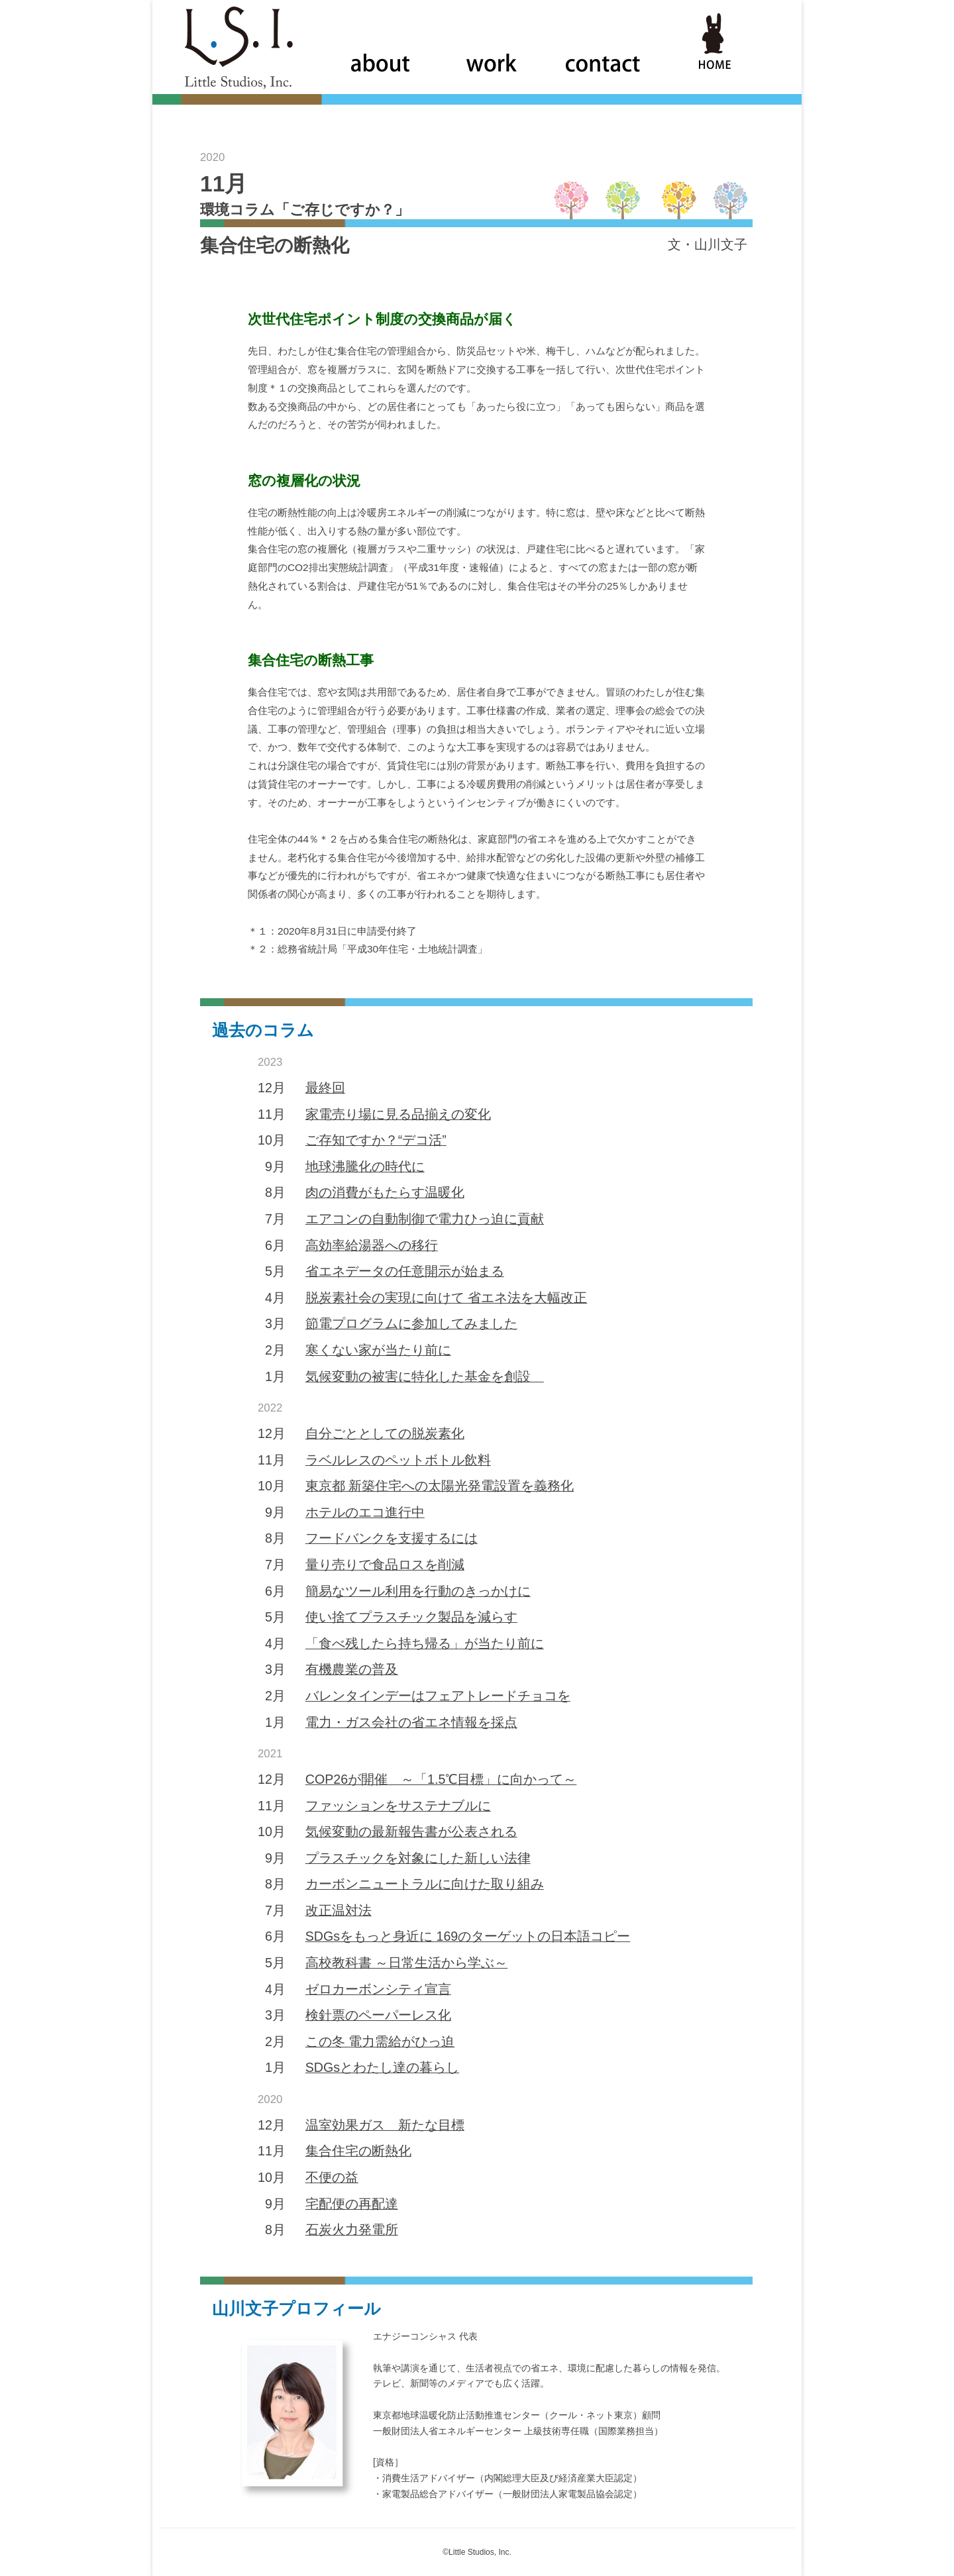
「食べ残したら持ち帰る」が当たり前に (424, 1643)
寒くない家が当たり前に (378, 1350)
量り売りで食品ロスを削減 (384, 1564)
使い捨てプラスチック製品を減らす (411, 1617)
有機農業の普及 (351, 1669)
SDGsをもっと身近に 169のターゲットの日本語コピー (467, 1936)
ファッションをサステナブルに (398, 1805)
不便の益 (331, 2177)
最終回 (325, 1087)
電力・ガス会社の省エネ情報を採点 (411, 1722)
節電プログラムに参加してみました (411, 1323)
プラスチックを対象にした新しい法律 (418, 1858)
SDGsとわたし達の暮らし (382, 2067)
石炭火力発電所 (351, 2229)
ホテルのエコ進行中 (365, 1512)
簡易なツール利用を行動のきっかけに (418, 1591)
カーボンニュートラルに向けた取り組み (424, 1884)
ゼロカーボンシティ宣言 (378, 1989)
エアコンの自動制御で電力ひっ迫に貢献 (424, 1218)
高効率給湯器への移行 (371, 1245)
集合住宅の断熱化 (358, 2150)
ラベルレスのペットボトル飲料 (398, 1460)
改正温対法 (338, 1910)
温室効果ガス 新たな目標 (384, 2125)
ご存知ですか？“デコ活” (376, 1140)
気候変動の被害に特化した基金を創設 (424, 1376)
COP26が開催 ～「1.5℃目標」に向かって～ (441, 1779)
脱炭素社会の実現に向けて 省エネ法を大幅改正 (446, 1297)
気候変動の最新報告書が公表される (411, 1831)
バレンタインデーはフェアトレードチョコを (437, 1695)
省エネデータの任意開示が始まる (404, 1271)
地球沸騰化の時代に (365, 1166)
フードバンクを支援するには (391, 1538)
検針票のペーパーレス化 (378, 2015)
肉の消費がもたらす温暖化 (384, 1192)
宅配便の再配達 (351, 2203)
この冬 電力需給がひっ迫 (379, 2041)
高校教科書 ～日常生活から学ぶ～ (406, 1962)
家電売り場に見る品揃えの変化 (398, 1114)
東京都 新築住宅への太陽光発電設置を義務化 (439, 1485)
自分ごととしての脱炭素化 (384, 1433)
